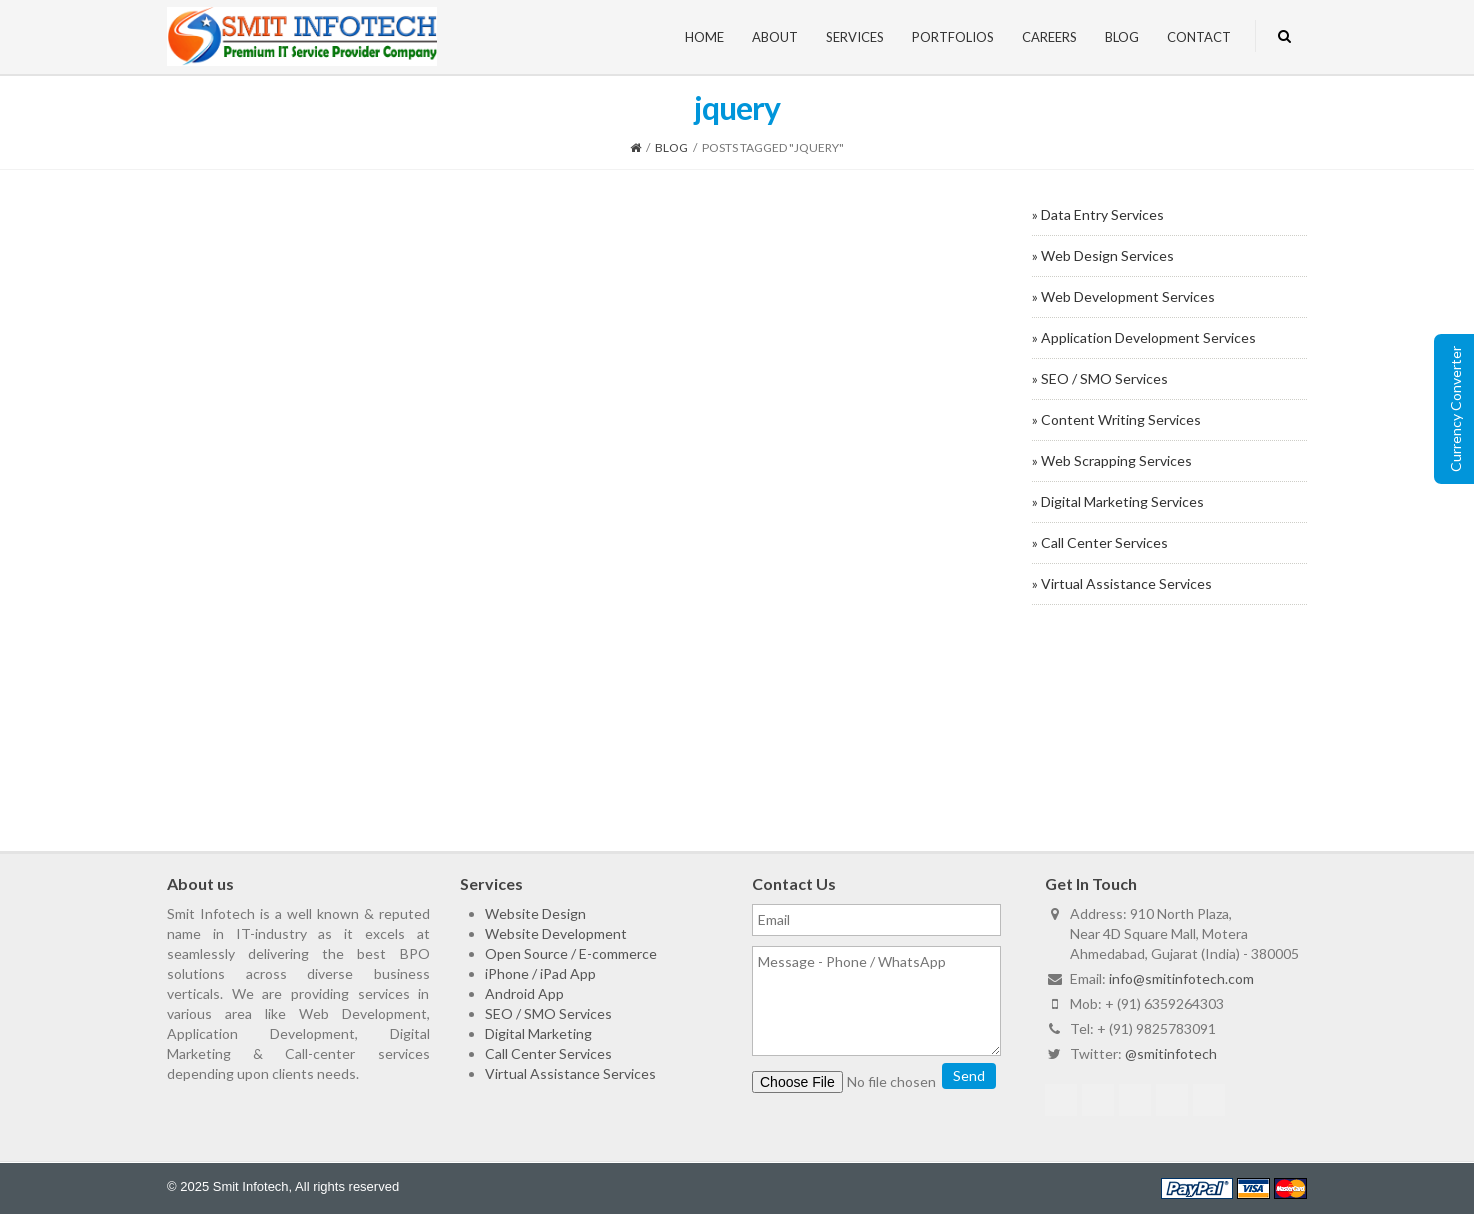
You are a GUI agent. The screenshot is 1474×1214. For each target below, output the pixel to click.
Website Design (535, 913)
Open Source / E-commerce (571, 953)
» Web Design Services (1103, 255)
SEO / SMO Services (548, 1013)
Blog (1122, 37)
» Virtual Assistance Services (1122, 583)
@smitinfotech (1171, 1053)
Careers (1049, 37)
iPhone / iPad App (540, 973)
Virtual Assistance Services (570, 1073)
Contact (1199, 37)
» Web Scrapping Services (1112, 460)
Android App (524, 993)
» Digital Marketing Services (1118, 501)
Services (855, 37)
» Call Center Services (1100, 542)
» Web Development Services (1123, 296)
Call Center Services (548, 1053)
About (775, 37)
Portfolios (953, 37)
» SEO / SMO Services (1100, 378)
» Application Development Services (1144, 337)
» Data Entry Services (1098, 214)
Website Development (556, 933)
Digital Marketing (538, 1033)
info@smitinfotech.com (1181, 978)
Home (704, 37)
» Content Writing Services (1116, 419)
